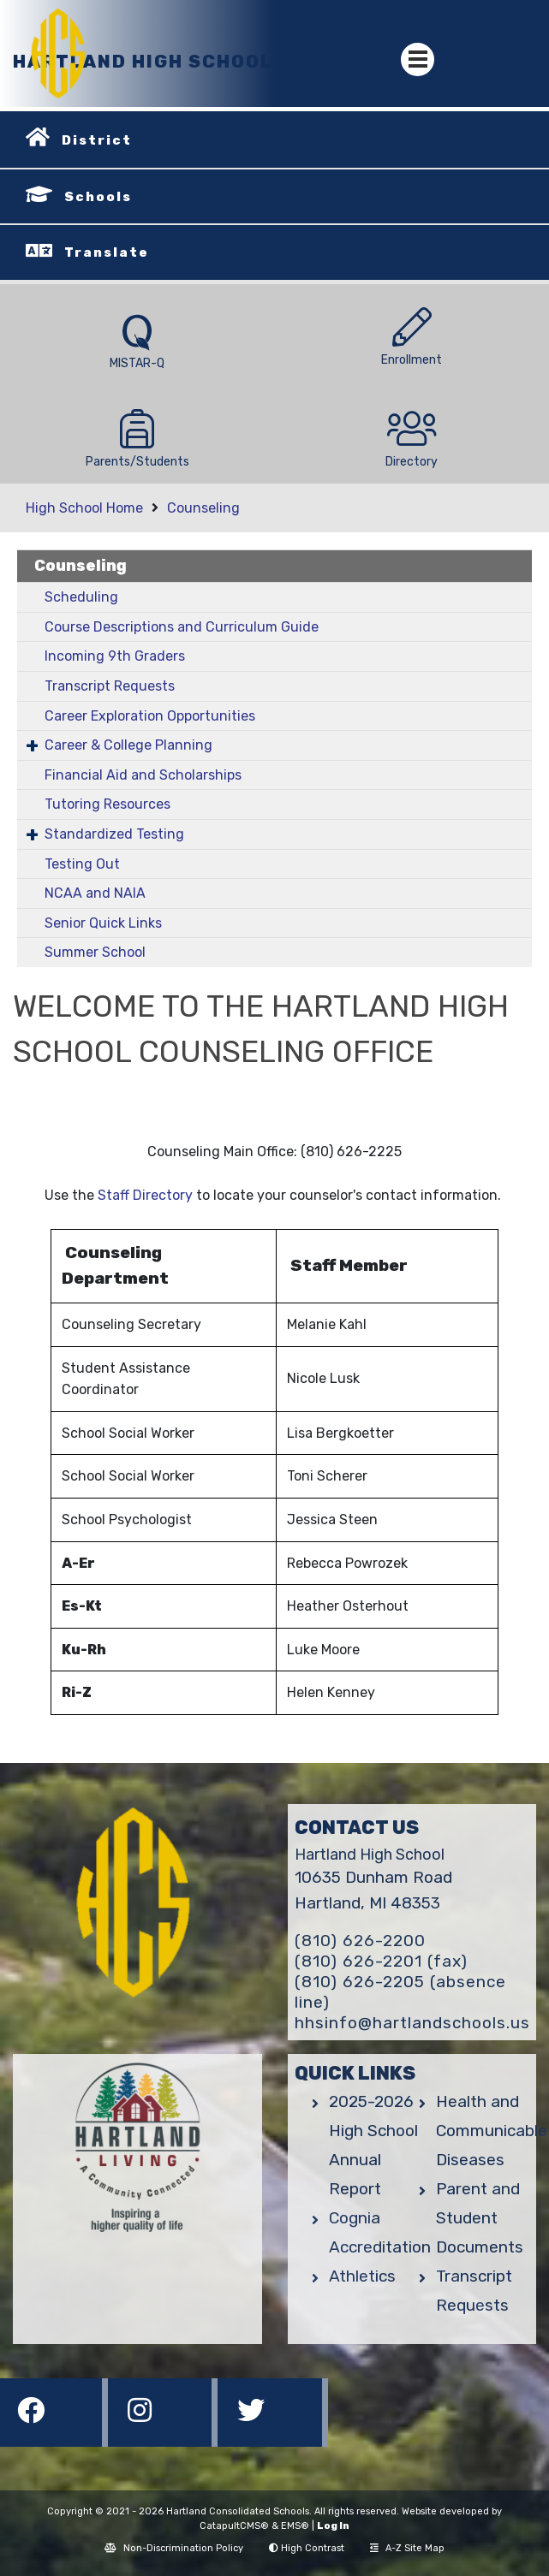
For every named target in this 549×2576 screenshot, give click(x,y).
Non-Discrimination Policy (173, 2548)
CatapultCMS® (234, 2525)
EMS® (295, 2525)
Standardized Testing (114, 834)
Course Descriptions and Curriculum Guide (182, 627)
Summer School (95, 952)
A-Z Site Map (407, 2548)
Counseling (203, 508)
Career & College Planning (128, 745)
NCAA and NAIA (95, 893)
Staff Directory (145, 1195)
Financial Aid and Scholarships (143, 775)
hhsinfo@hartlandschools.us (412, 2023)
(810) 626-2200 (360, 1940)
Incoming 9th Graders (115, 656)
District (97, 140)
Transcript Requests (110, 686)
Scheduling (81, 597)
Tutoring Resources (107, 804)
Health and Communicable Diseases (491, 2130)
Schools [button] (98, 197)
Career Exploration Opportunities (150, 716)
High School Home (84, 508)
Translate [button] (106, 252)
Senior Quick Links (103, 923)
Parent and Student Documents (479, 2218)
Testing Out (82, 864)
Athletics (362, 2276)
